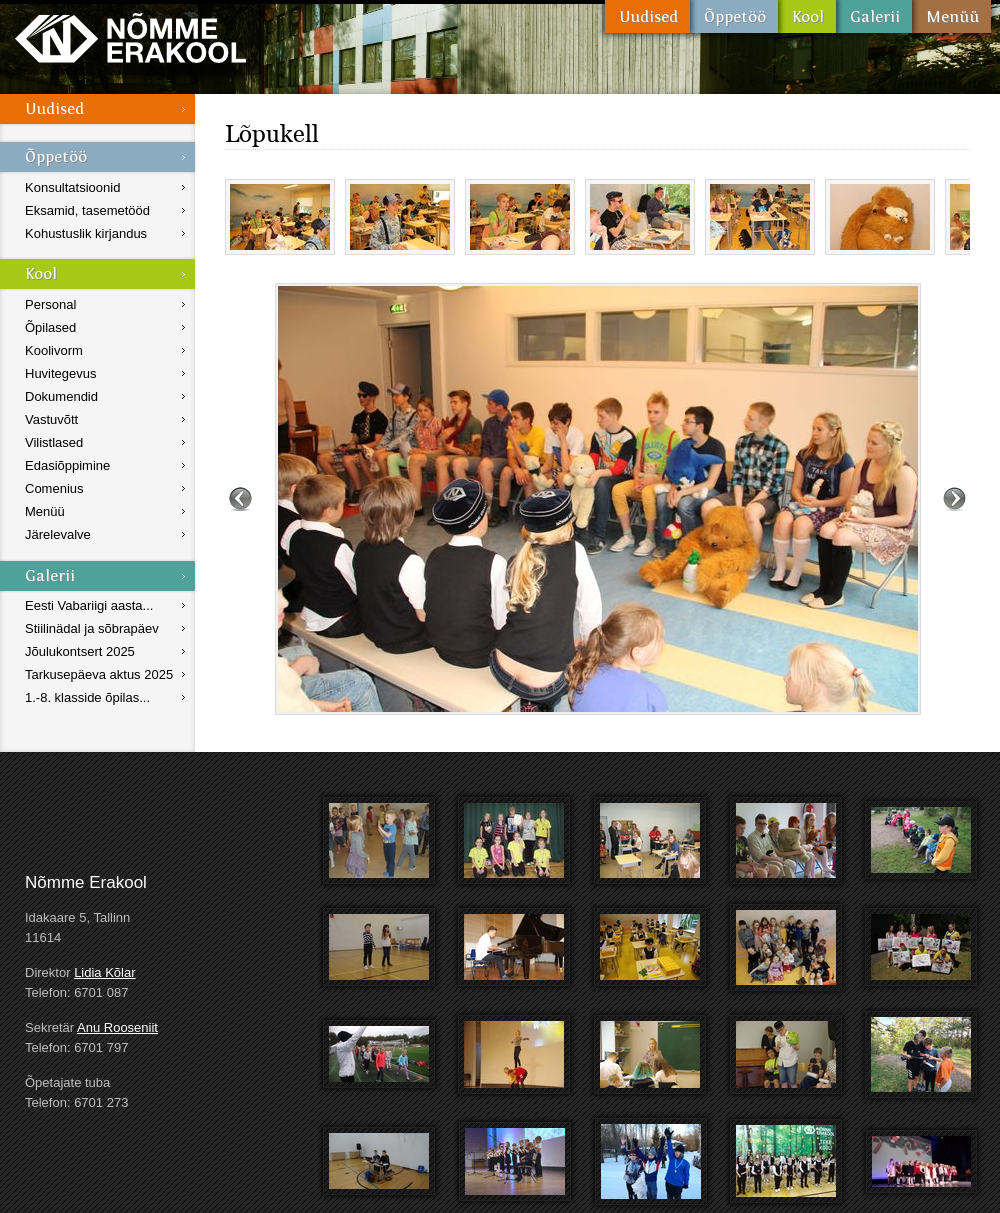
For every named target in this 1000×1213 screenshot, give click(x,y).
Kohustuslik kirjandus (86, 233)
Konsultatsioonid (72, 187)
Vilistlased (54, 442)
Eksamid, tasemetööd (87, 210)
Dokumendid (61, 396)
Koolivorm (54, 350)
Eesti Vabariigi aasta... (89, 605)
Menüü (951, 16)
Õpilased (50, 327)
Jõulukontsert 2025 (80, 651)
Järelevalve (58, 534)
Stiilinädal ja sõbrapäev (92, 628)
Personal (50, 304)
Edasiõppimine (67, 465)
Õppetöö (734, 16)
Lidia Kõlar (104, 972)
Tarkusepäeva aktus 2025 (99, 674)
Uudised (647, 16)
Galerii (874, 16)
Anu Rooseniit (117, 1027)
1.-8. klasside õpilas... (87, 697)
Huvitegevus (61, 373)
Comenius (54, 488)
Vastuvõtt (51, 419)
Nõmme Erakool (130, 37)
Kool (807, 16)
